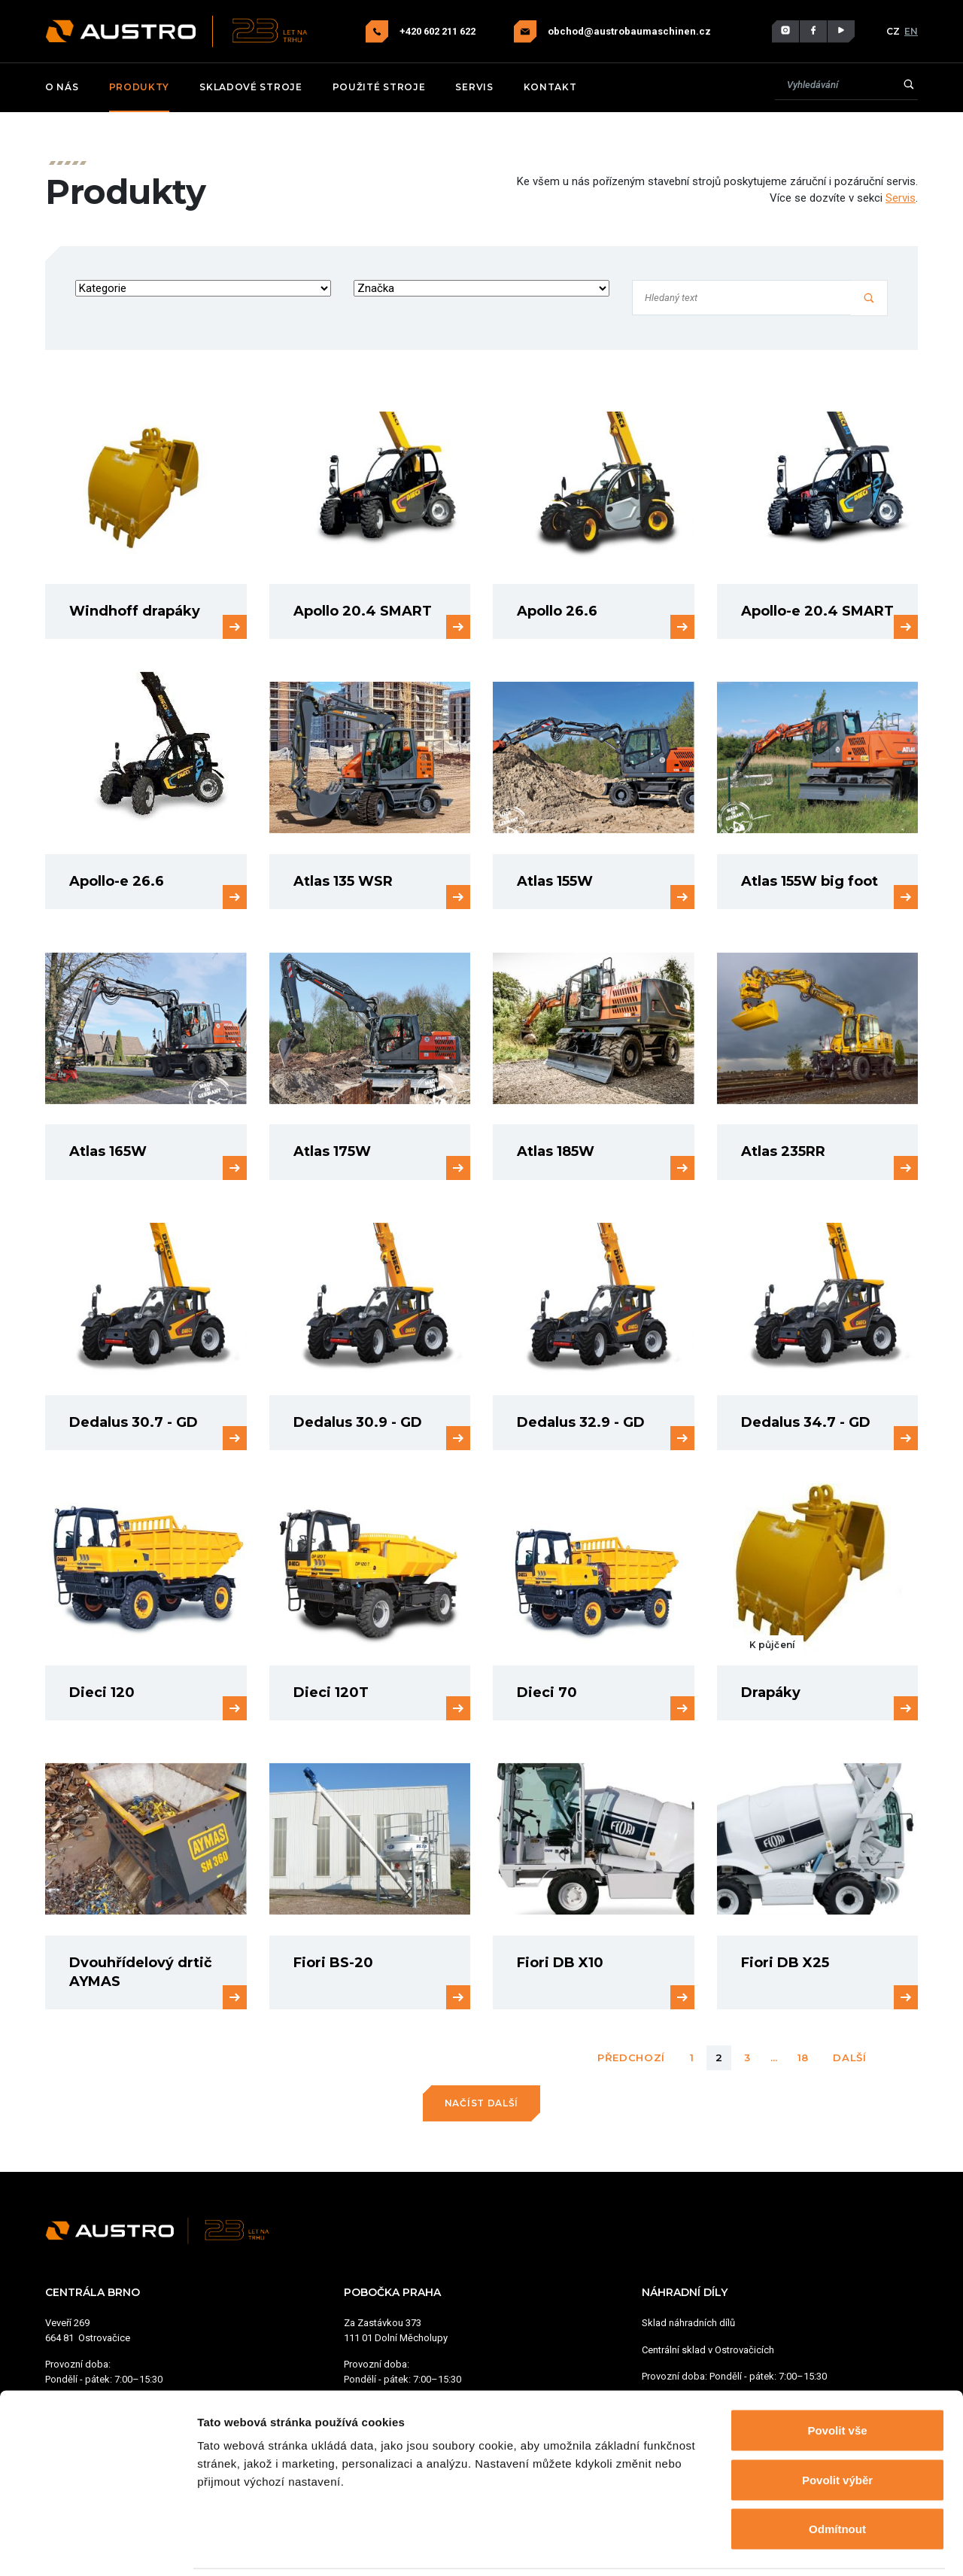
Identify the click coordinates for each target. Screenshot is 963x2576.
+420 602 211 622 (438, 31)
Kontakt (550, 87)
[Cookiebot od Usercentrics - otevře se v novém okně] (97, 2546)
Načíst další (481, 2103)
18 (802, 2057)
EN (911, 31)
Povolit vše (837, 2378)
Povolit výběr (837, 2428)
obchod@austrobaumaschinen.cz (629, 31)
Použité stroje (379, 87)
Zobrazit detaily (795, 2546)
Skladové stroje (250, 87)
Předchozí (631, 2057)
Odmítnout (837, 2477)
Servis (474, 87)
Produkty (139, 87)
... (773, 2057)
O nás (62, 87)
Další (850, 2057)
